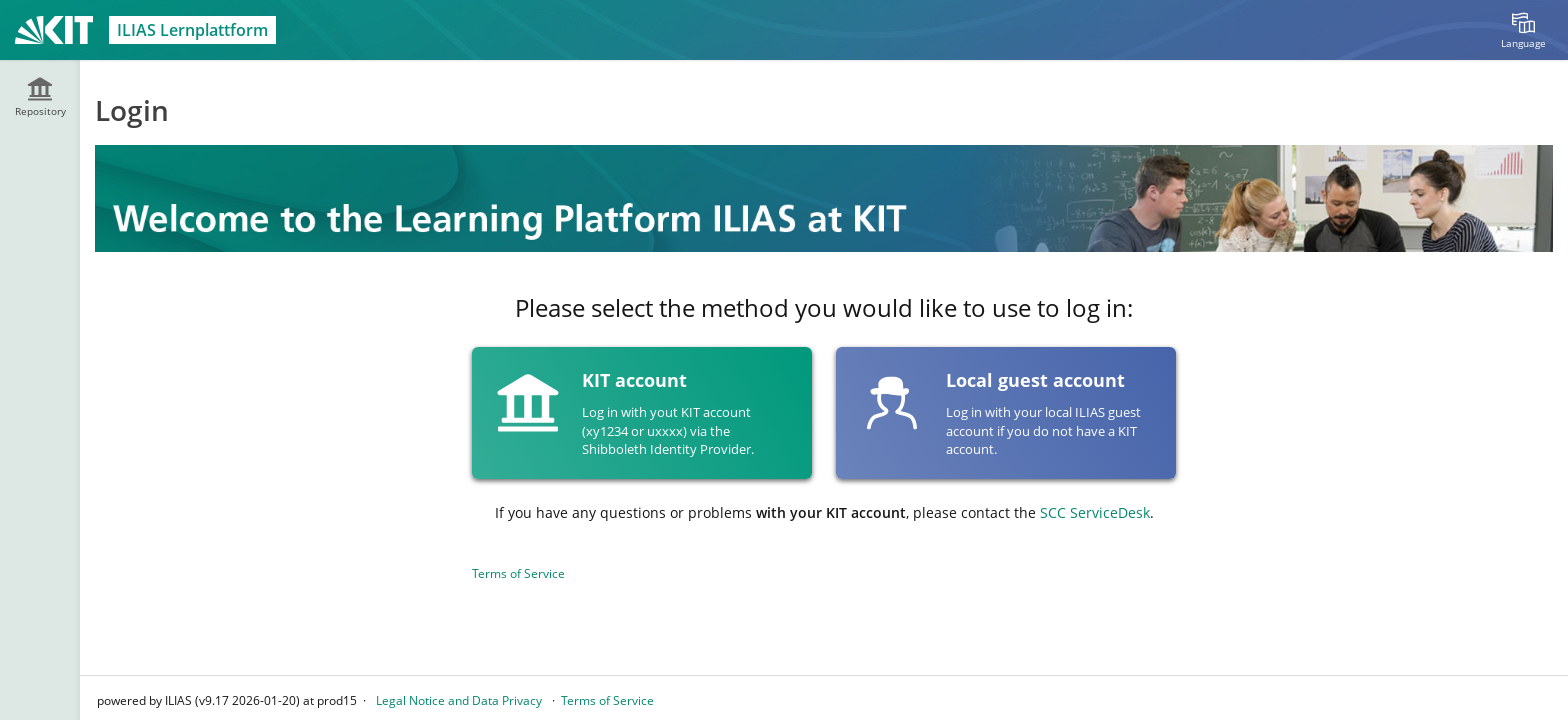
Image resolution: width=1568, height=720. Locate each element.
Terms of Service (518, 573)
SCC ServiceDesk (1095, 512)
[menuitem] (1523, 30)
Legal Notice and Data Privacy (459, 700)
